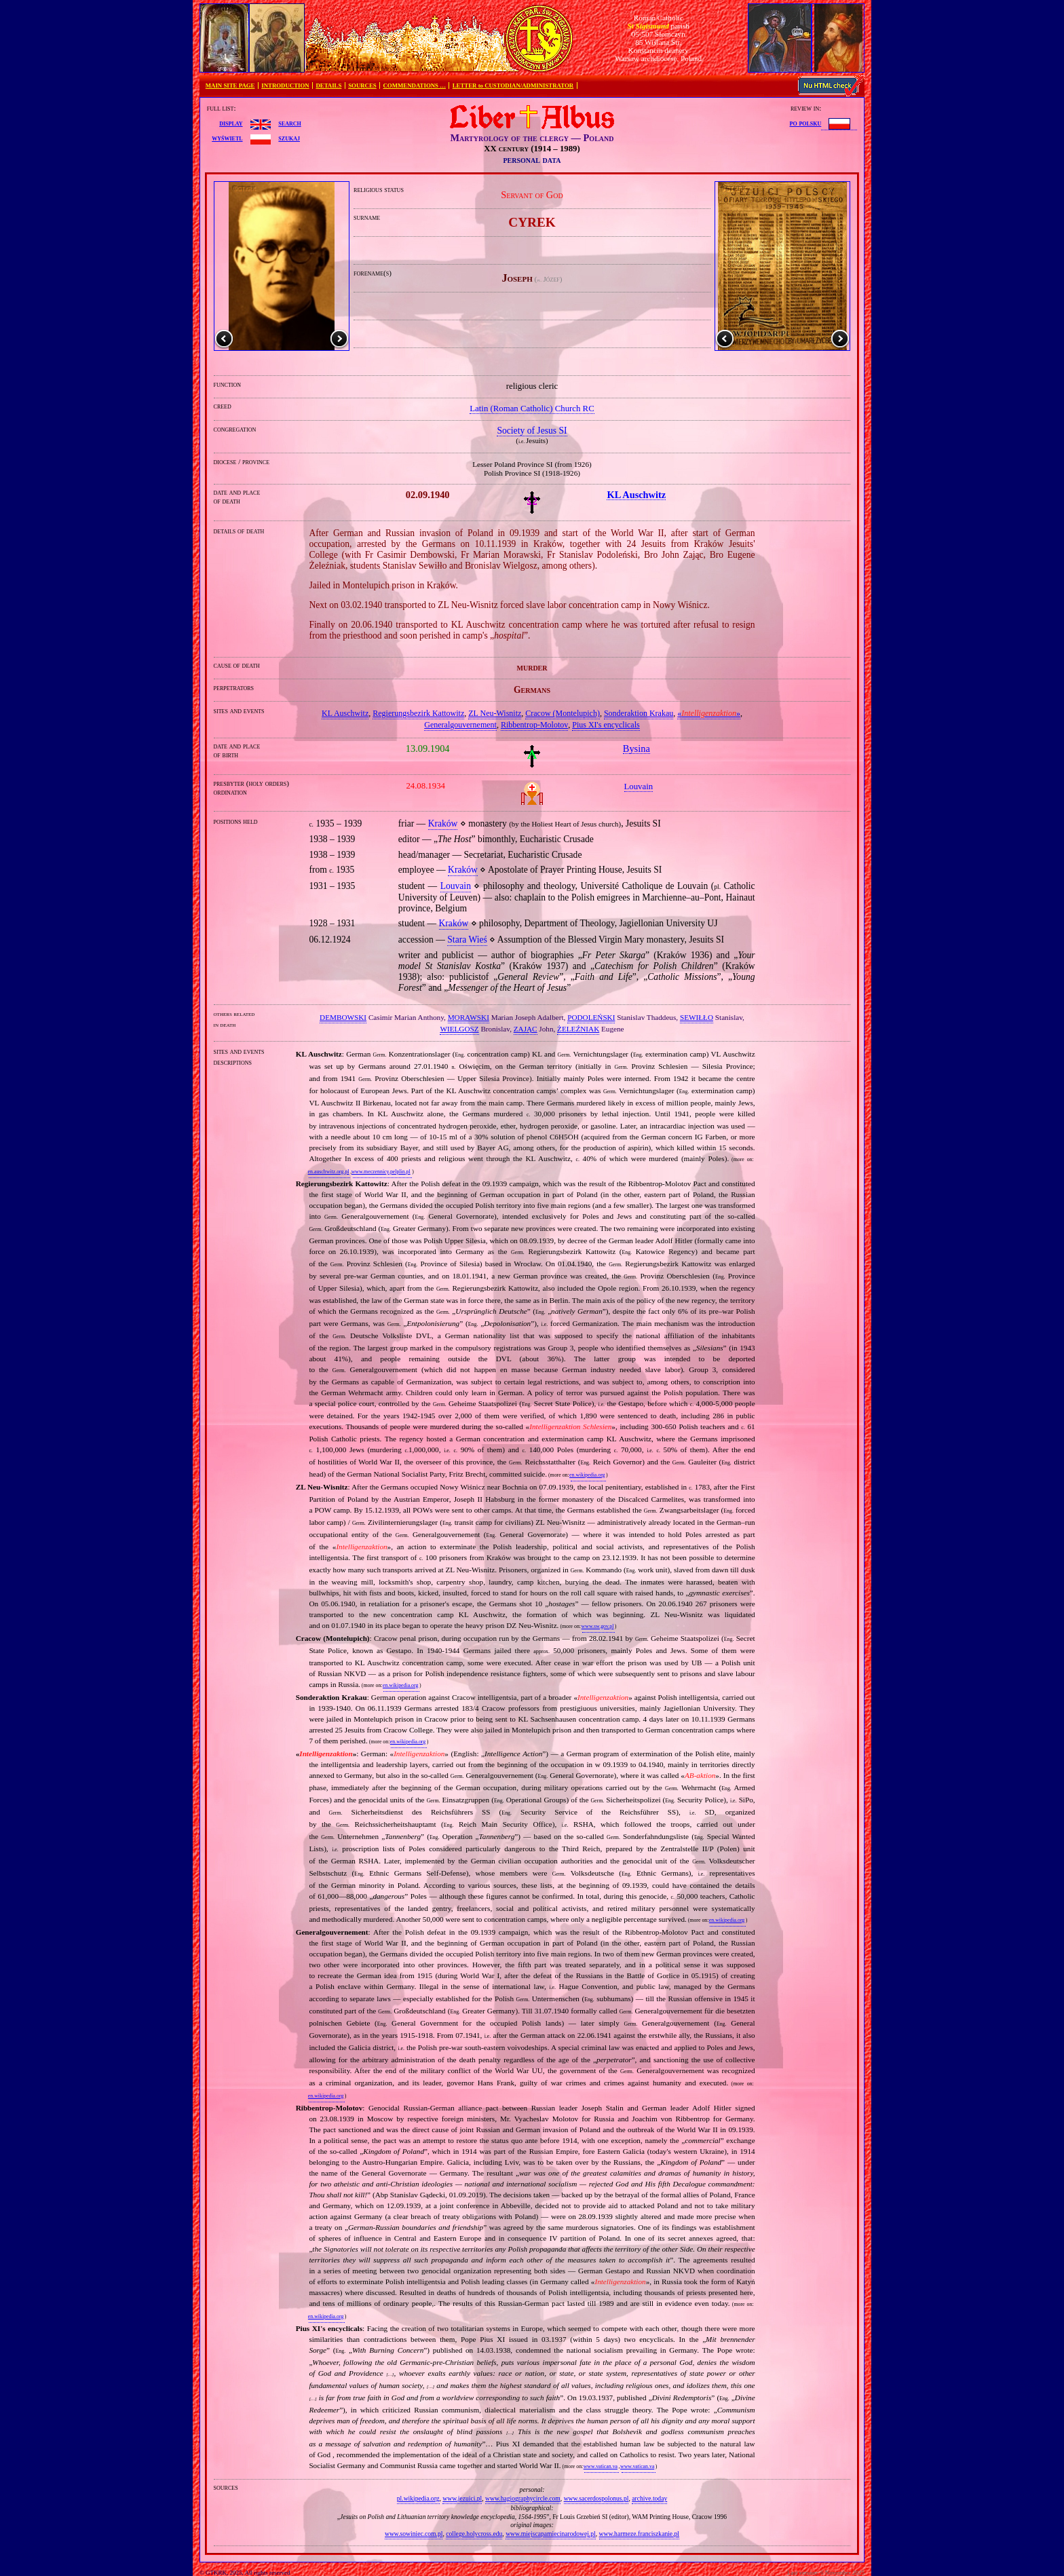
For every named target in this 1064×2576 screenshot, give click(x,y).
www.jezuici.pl (462, 2498)
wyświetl (227, 138)
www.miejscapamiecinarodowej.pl (551, 2533)
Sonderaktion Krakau (638, 713)
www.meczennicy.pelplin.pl (381, 1172)
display (230, 123)
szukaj (289, 138)
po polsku (806, 123)
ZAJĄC (525, 1029)
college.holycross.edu (474, 2533)
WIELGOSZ (459, 1029)
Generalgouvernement (460, 725)
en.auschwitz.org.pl (328, 1172)
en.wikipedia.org (587, 1475)
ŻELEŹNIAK (578, 1029)
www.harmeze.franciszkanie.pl (639, 2533)
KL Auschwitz (345, 713)
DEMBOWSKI (343, 1017)
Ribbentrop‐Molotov (534, 725)
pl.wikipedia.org (418, 2498)
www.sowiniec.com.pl (413, 2533)
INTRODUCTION (285, 85)
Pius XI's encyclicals (605, 725)
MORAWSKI (468, 1017)
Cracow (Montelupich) (562, 713)
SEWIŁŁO (696, 1017)
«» (708, 713)
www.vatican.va (601, 2466)
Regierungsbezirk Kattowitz (418, 713)
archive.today (649, 2498)
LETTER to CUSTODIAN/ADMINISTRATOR (513, 85)
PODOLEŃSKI (591, 1017)
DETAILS (328, 85)
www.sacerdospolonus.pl (596, 2498)
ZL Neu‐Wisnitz (494, 713)
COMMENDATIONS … (414, 85)
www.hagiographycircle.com (522, 2498)
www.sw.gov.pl (598, 1626)
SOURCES (362, 85)
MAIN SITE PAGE (230, 85)
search (289, 123)
